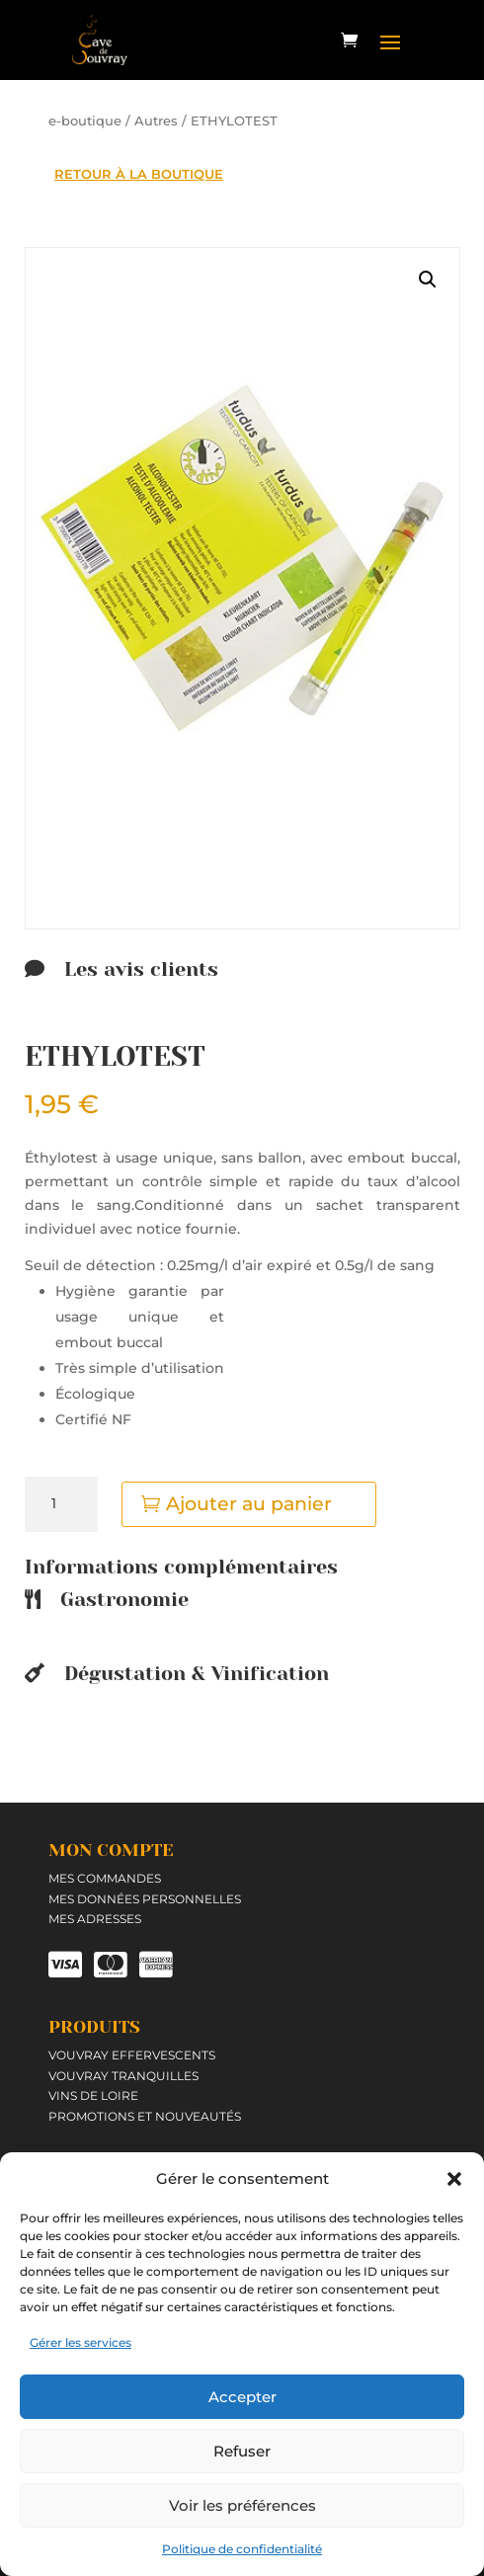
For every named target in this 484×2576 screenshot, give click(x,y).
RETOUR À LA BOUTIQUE (138, 174)
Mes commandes (104, 1878)
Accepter (242, 2396)
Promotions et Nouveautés (144, 2116)
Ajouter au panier (249, 1503)
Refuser (242, 2451)
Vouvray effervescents (131, 2055)
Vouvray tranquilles (123, 2075)
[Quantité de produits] (61, 1504)
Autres (156, 121)
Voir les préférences (242, 2505)
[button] (454, 2179)
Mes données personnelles (144, 1899)
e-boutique (84, 121)
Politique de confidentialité (242, 2548)
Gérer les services (80, 2342)
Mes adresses (94, 1918)
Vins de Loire (93, 2095)
